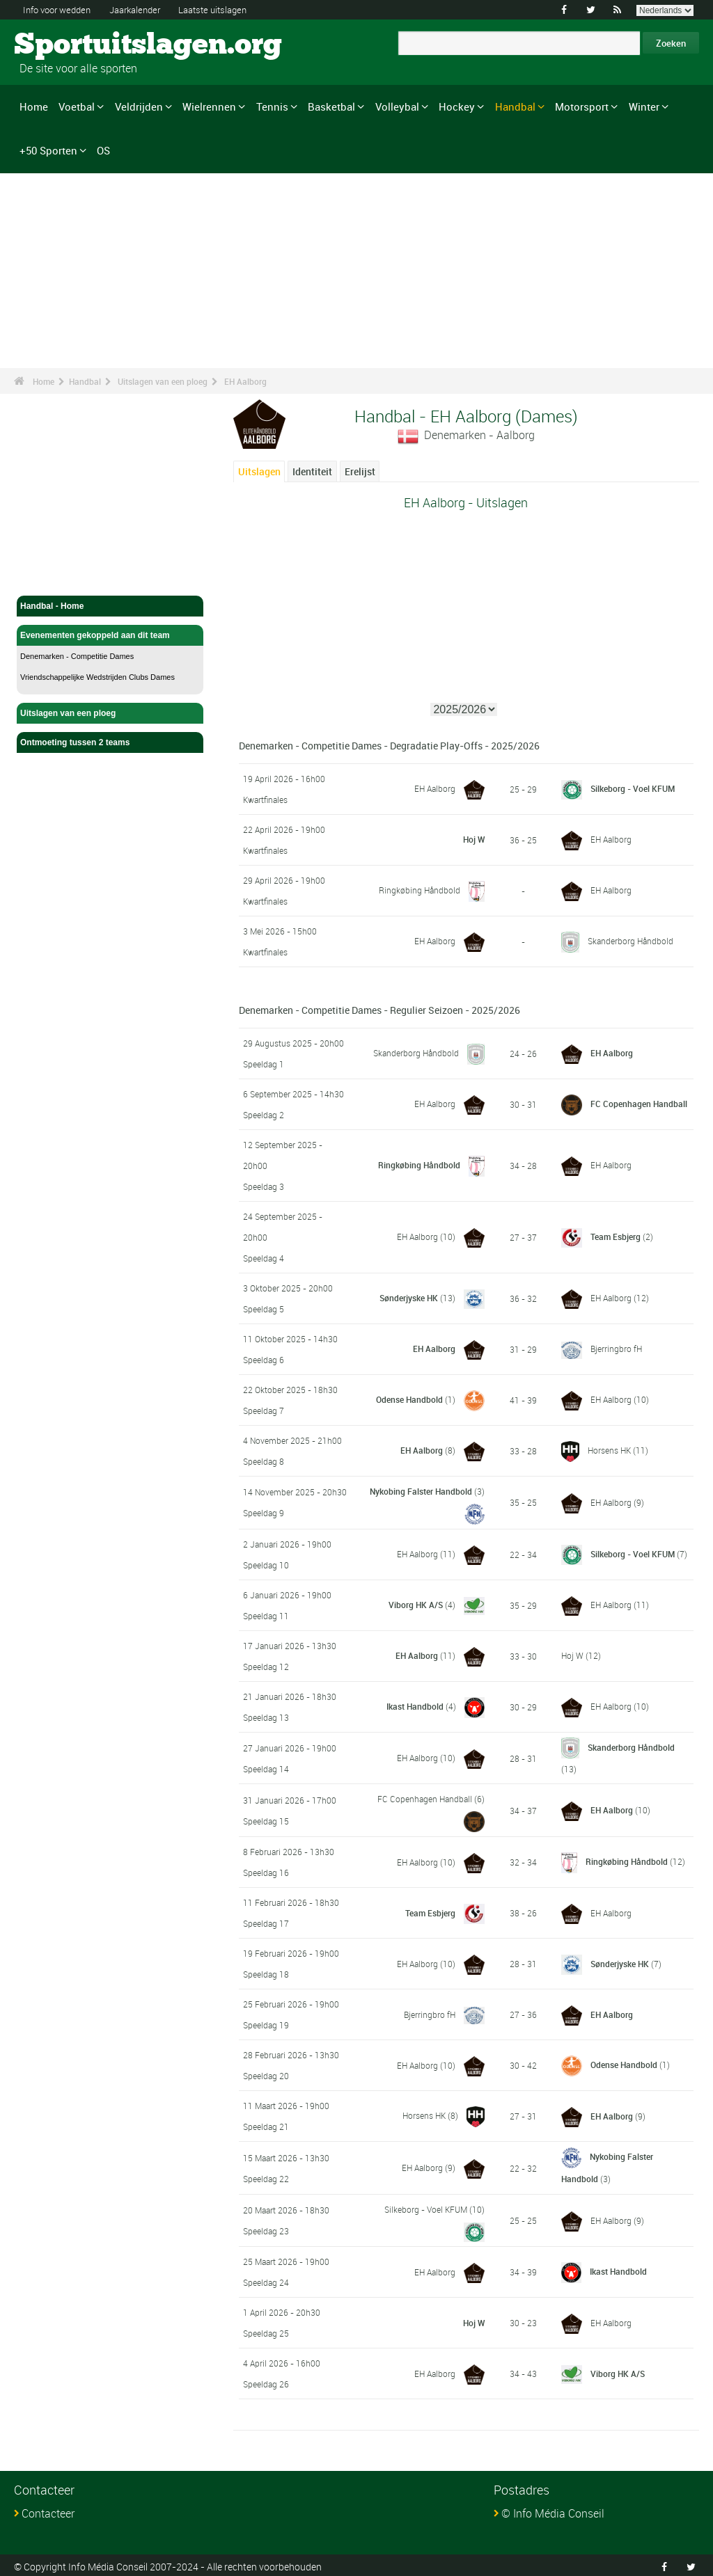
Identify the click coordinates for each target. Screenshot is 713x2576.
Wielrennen (209, 106)
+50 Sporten (48, 150)
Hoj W (474, 839)
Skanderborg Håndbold (630, 940)
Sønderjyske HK (408, 1297)
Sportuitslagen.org (66, 45)
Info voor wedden (60, 9)
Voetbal (76, 106)
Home (33, 106)
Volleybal (397, 106)
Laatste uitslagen (229, 9)
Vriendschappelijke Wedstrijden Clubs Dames (97, 677)
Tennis (272, 106)
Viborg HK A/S (416, 1604)
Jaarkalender (145, 9)
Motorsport (582, 106)
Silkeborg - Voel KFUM (632, 788)
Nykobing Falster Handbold (421, 1491)
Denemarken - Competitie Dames (77, 656)
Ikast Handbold (415, 1705)
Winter (644, 106)
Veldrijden (139, 106)
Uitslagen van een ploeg (162, 381)
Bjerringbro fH (616, 1349)
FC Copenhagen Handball (638, 1103)
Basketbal (331, 106)
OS (103, 150)
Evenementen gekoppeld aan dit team (110, 635)
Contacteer (48, 2510)
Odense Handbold (409, 1399)
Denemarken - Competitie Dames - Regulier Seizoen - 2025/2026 (379, 1010)
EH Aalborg (245, 381)
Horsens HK (609, 1450)
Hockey (457, 106)
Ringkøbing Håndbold (419, 890)
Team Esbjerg (615, 1236)
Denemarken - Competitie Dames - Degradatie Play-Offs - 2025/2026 (389, 745)
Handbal (515, 106)
